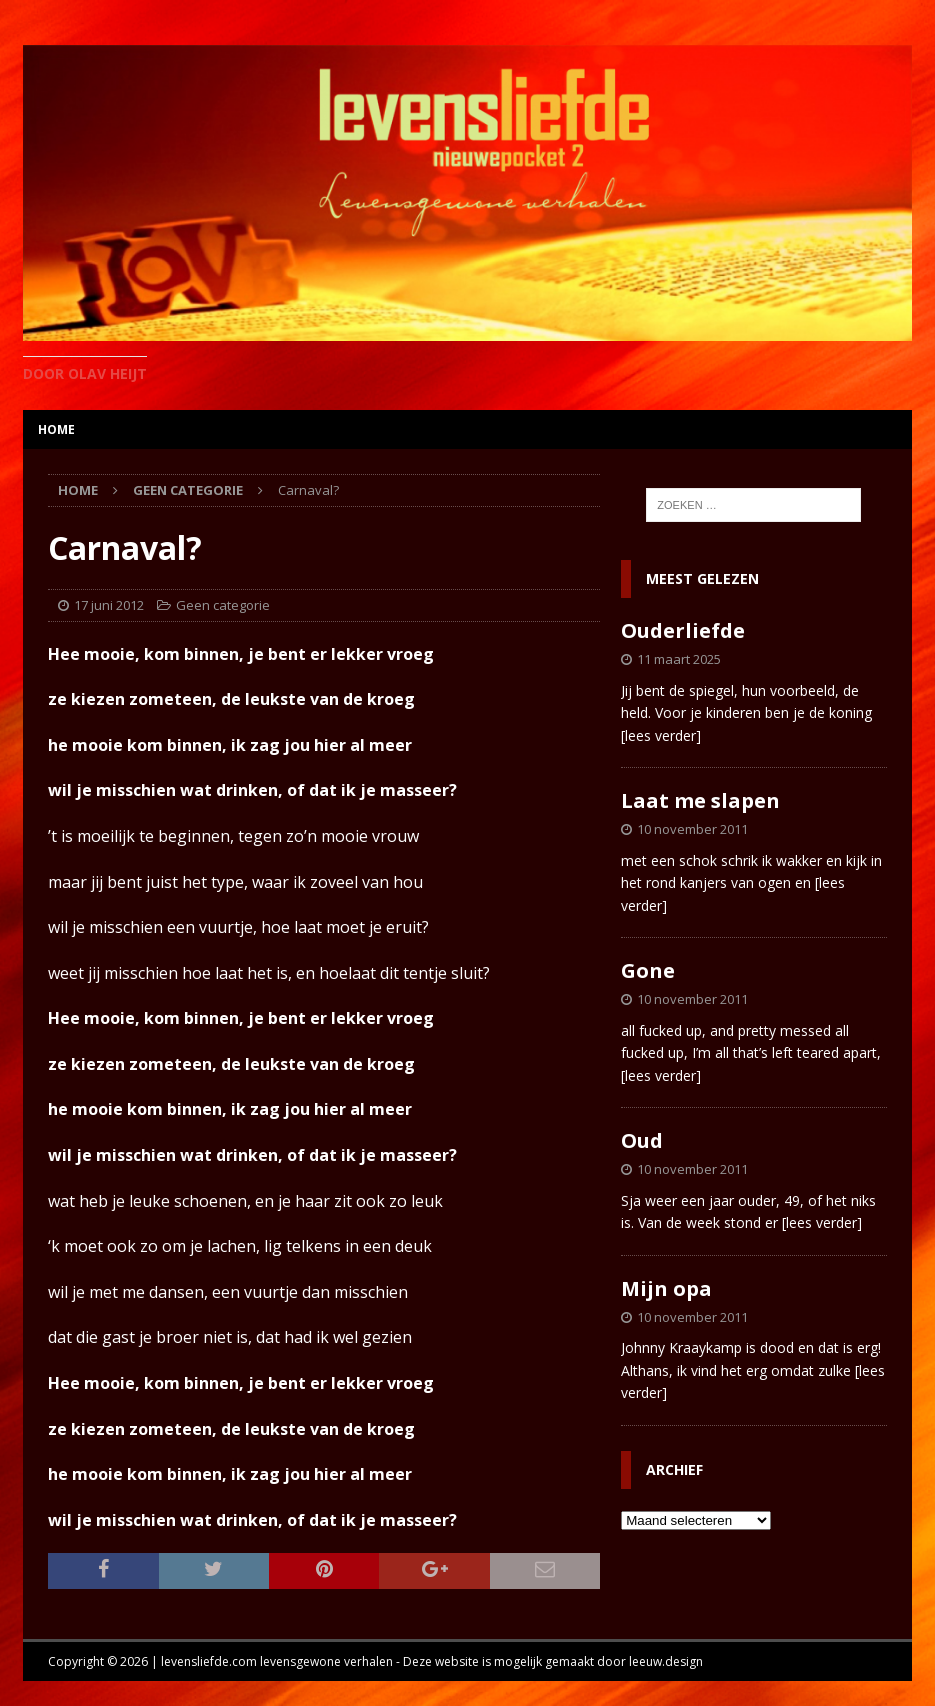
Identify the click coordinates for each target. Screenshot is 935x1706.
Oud (642, 1140)
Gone (648, 970)
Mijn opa (666, 1288)
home (56, 429)
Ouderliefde (683, 630)
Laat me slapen (700, 800)
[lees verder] (661, 735)
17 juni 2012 (109, 605)
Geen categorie (223, 605)
